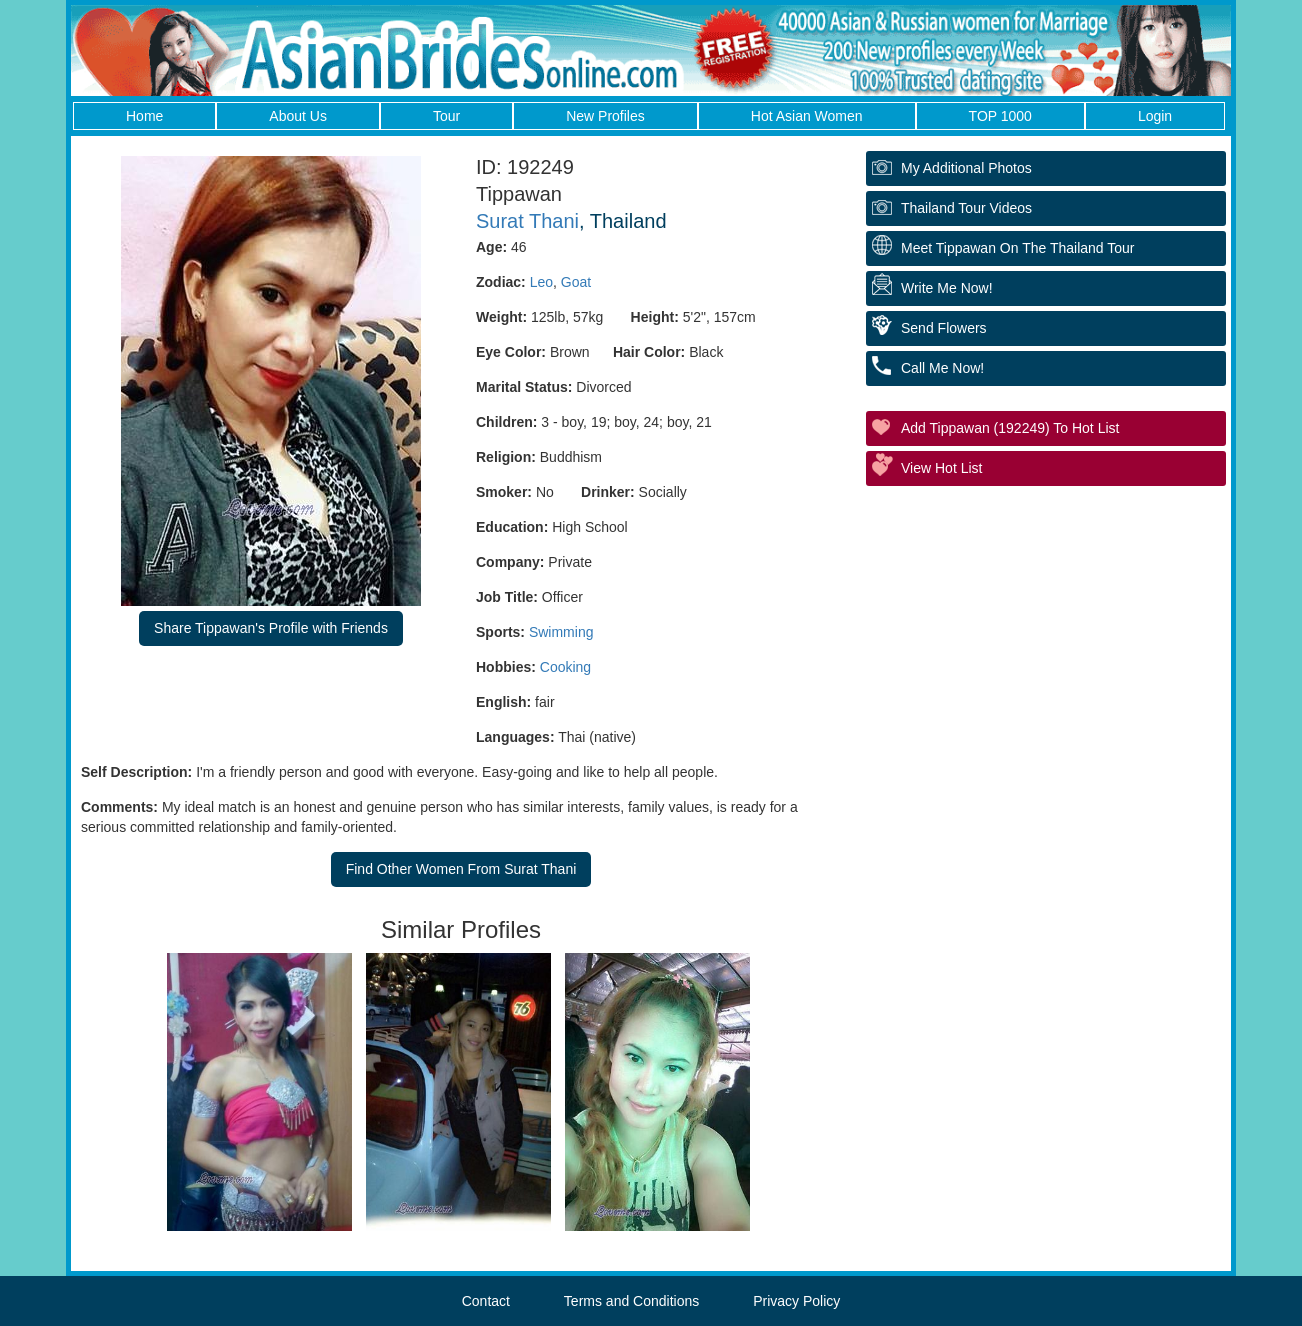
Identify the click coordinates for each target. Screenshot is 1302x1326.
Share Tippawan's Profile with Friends (271, 628)
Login (1155, 116)
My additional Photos (966, 168)
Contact (486, 1301)
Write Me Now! (947, 288)
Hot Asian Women (807, 116)
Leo (541, 282)
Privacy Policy (796, 1301)
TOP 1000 (1000, 116)
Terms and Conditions (631, 1301)
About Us (298, 116)
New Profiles (605, 116)
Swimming (561, 632)
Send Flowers (944, 328)
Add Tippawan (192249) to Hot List (1010, 428)
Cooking (565, 667)
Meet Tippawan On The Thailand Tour (1017, 248)
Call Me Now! (942, 368)
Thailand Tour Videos (966, 208)
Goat (576, 282)
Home (144, 116)
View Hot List (941, 468)
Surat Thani (527, 221)
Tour (446, 116)
